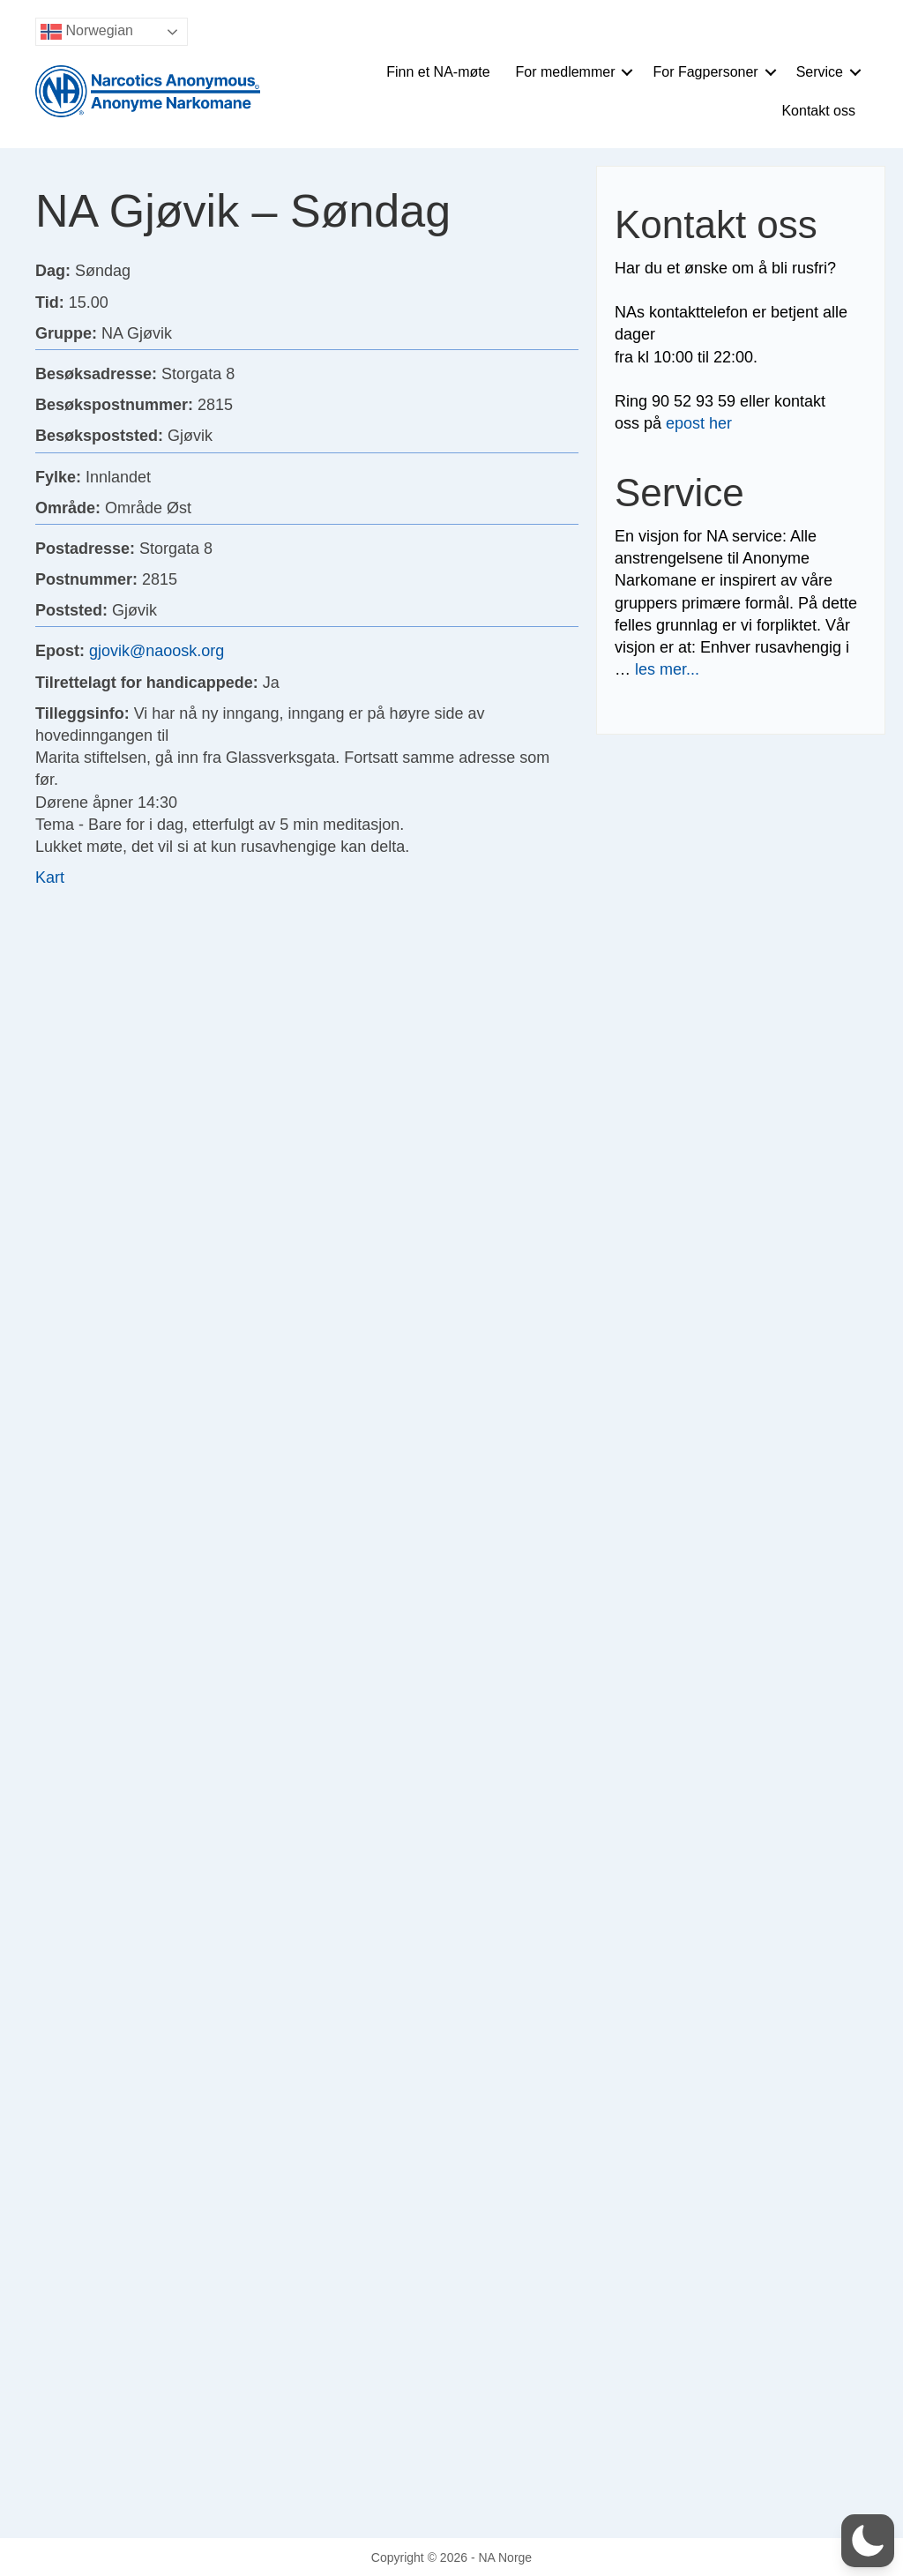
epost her (699, 423)
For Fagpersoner (705, 71)
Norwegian (87, 31)
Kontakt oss (818, 110)
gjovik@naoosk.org (156, 651)
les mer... (667, 669)
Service (819, 71)
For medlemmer (566, 71)
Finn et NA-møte (437, 71)
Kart (49, 877)
